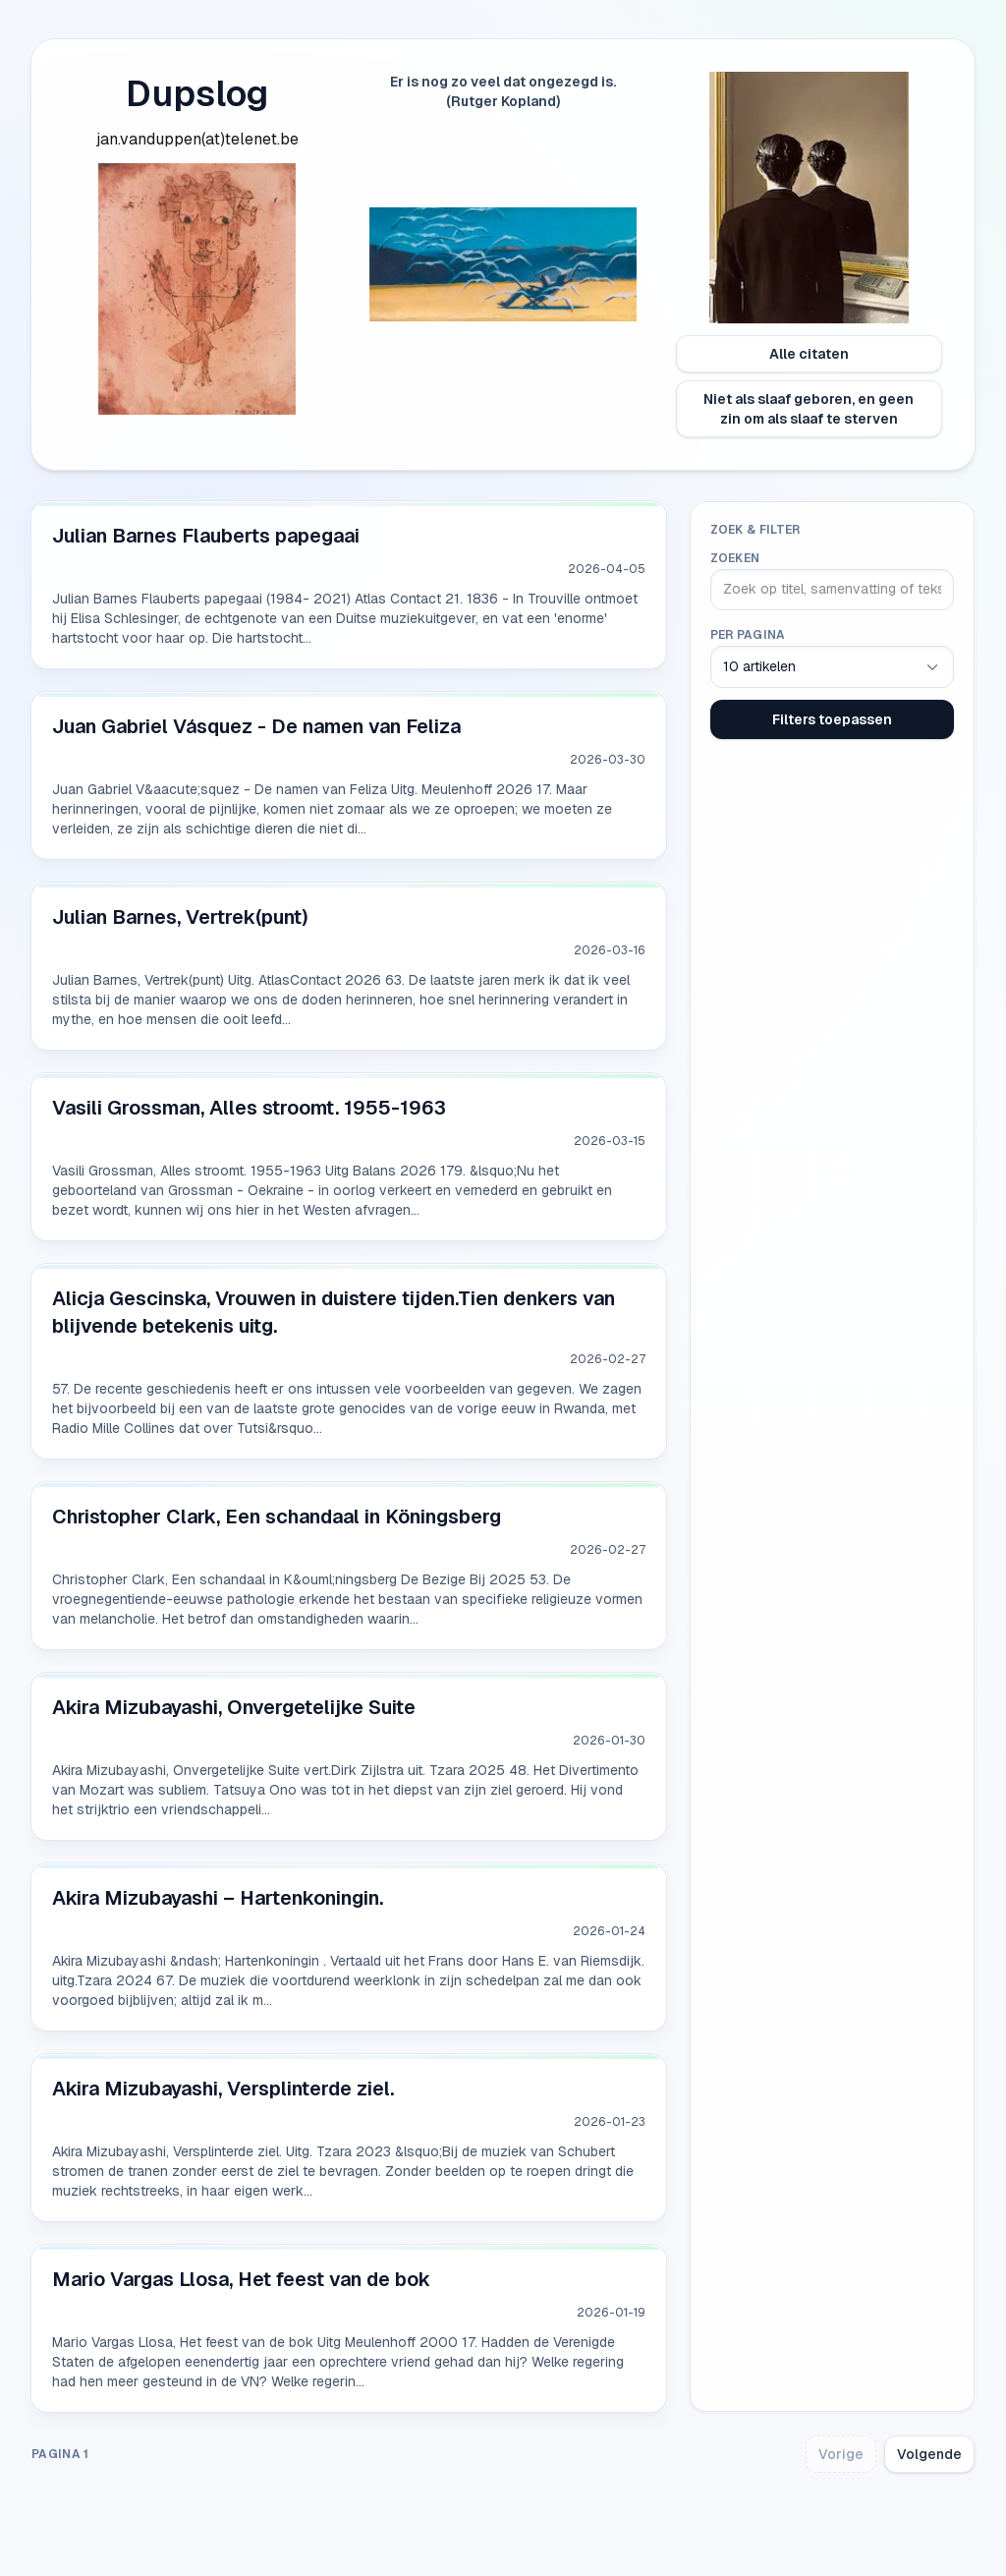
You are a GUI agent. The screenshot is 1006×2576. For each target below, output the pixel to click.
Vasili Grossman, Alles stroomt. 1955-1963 (249, 1107)
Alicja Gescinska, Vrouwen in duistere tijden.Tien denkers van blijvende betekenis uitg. (333, 1312)
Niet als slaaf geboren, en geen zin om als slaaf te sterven (808, 409)
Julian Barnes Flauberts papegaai (206, 535)
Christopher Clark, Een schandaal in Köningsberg (276, 1516)
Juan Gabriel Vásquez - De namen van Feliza (256, 726)
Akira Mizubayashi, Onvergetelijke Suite (234, 1707)
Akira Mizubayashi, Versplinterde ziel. (223, 2088)
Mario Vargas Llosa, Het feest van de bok (241, 2279)
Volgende (929, 2454)
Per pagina (748, 635)
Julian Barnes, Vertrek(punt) (180, 917)
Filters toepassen (832, 719)
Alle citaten (809, 354)
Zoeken (735, 558)
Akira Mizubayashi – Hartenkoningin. (217, 1898)
